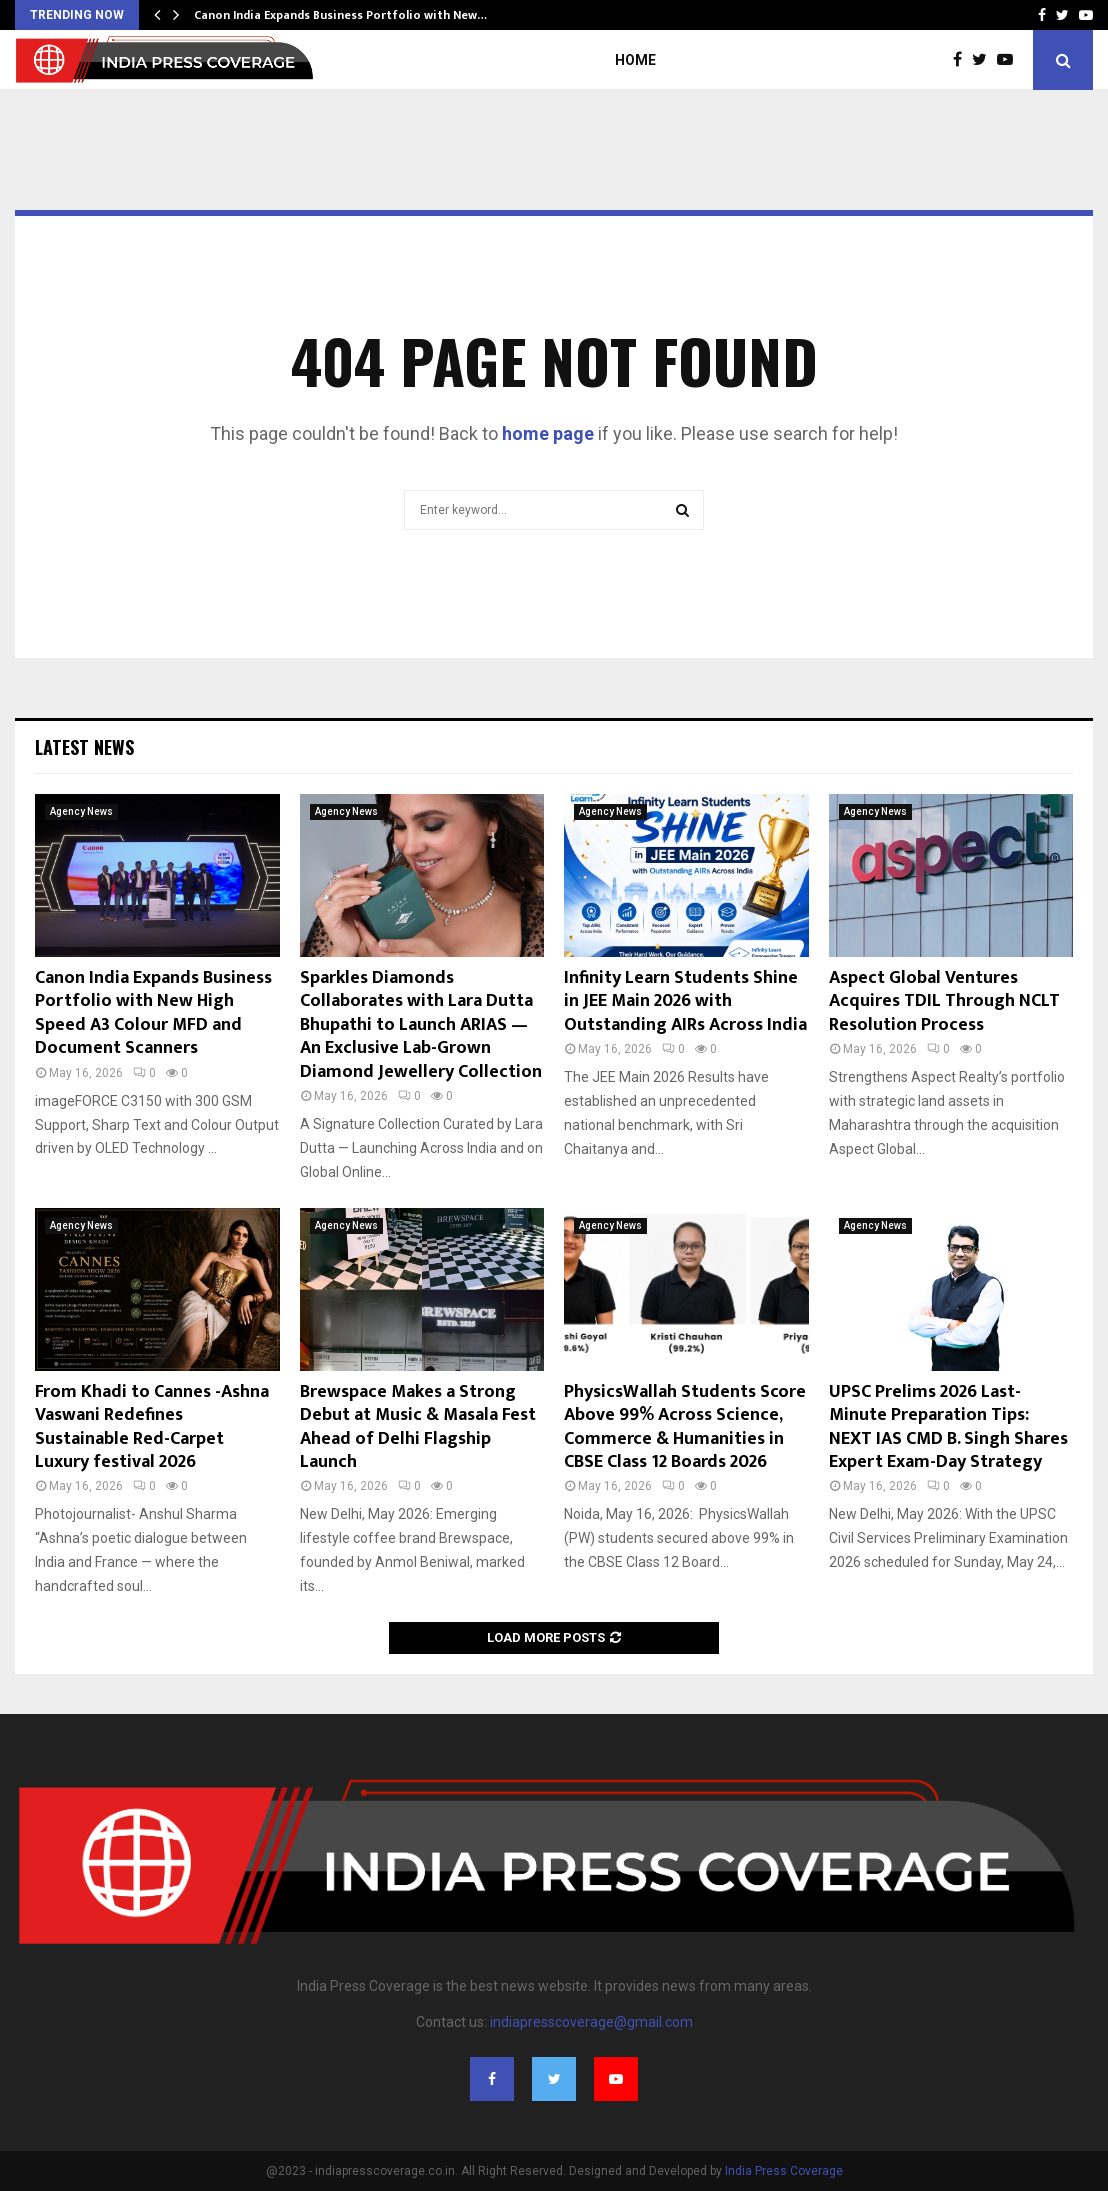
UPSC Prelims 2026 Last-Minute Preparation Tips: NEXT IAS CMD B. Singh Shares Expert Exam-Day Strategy (948, 1427)
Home (635, 60)
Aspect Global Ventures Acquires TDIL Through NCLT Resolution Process (944, 1001)
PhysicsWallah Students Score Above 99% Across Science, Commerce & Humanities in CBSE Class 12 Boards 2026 (685, 1427)
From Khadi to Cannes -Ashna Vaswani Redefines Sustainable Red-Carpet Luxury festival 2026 (152, 1427)
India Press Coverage (784, 2171)
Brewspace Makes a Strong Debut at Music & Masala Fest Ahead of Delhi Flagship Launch (418, 1427)
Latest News (84, 747)
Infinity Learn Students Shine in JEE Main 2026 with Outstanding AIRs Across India (685, 1001)
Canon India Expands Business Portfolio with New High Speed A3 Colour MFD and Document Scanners (153, 1013)
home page (548, 433)
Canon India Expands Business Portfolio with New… (340, 15)
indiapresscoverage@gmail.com (591, 2022)
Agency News (81, 811)
